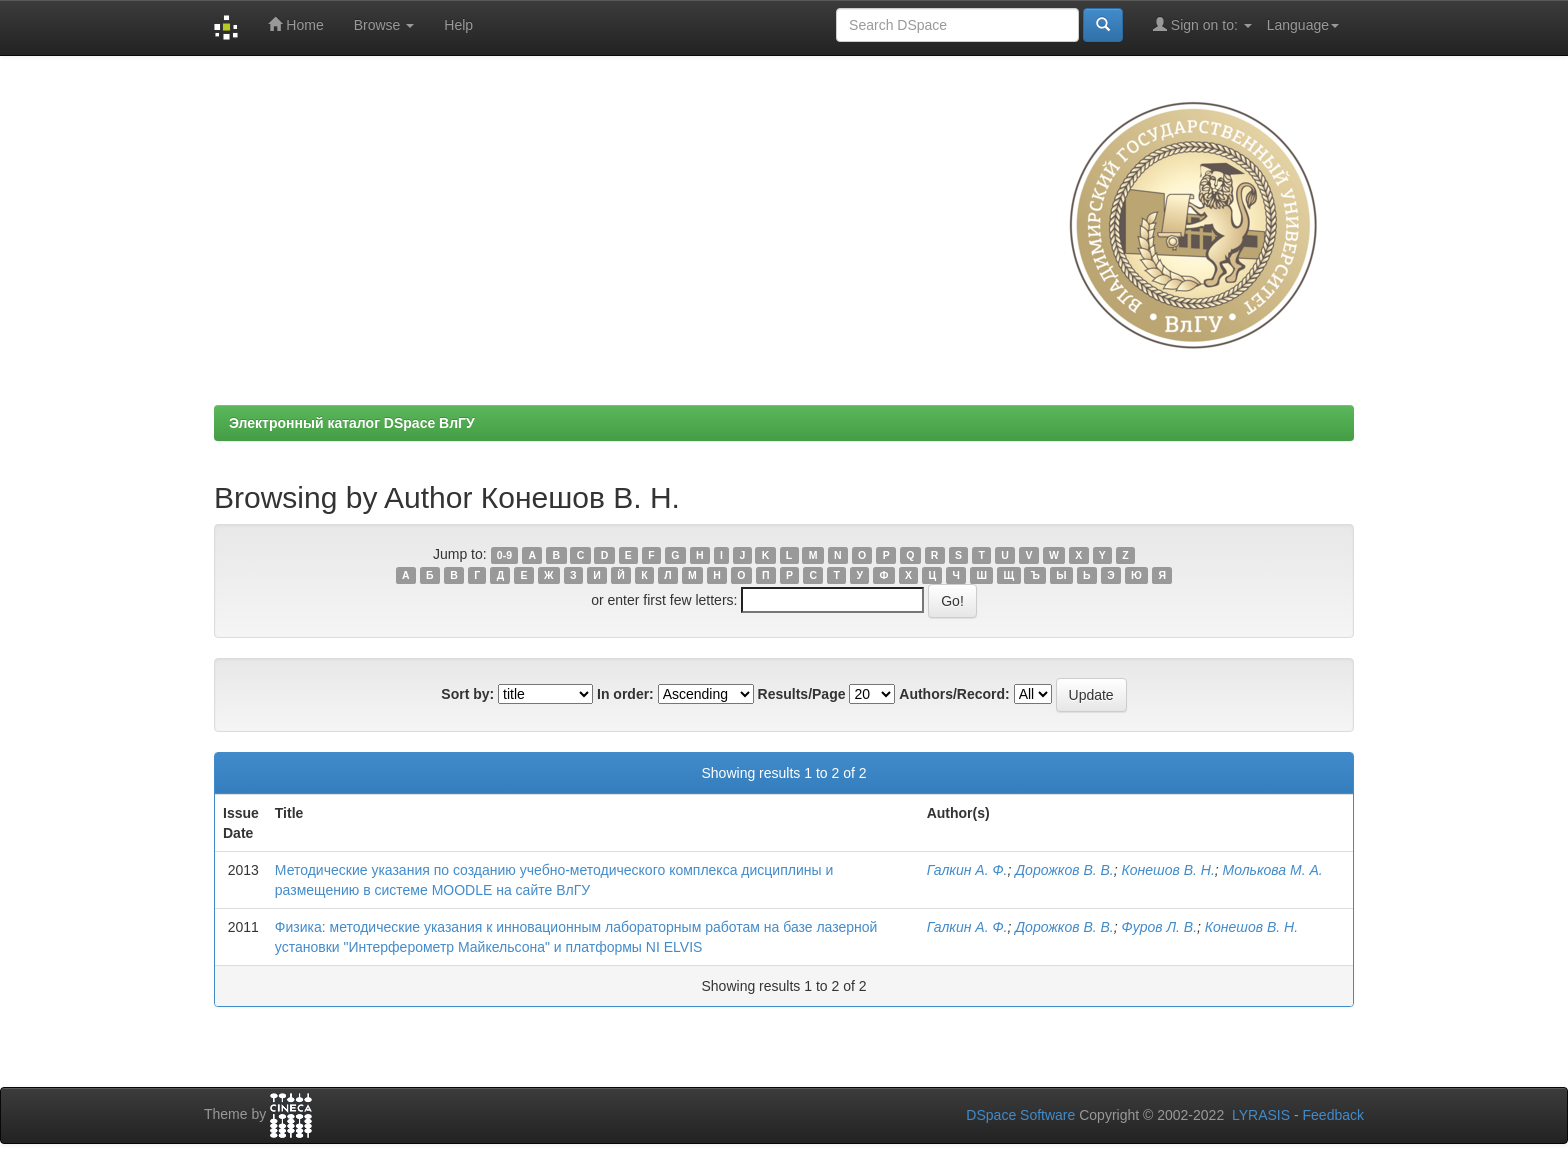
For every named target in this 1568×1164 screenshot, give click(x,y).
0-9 (504, 555)
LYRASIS (1261, 1115)
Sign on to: (1202, 24)
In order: (625, 694)
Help (458, 25)
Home (295, 24)
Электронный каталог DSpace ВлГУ (352, 423)
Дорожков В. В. (1064, 870)
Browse (384, 25)
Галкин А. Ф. (967, 870)
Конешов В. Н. (1168, 870)
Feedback (1333, 1115)
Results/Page (802, 694)
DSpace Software (1020, 1115)
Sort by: (467, 694)
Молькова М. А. (1273, 870)
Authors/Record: (954, 694)
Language (1303, 25)
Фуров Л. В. (1160, 927)
